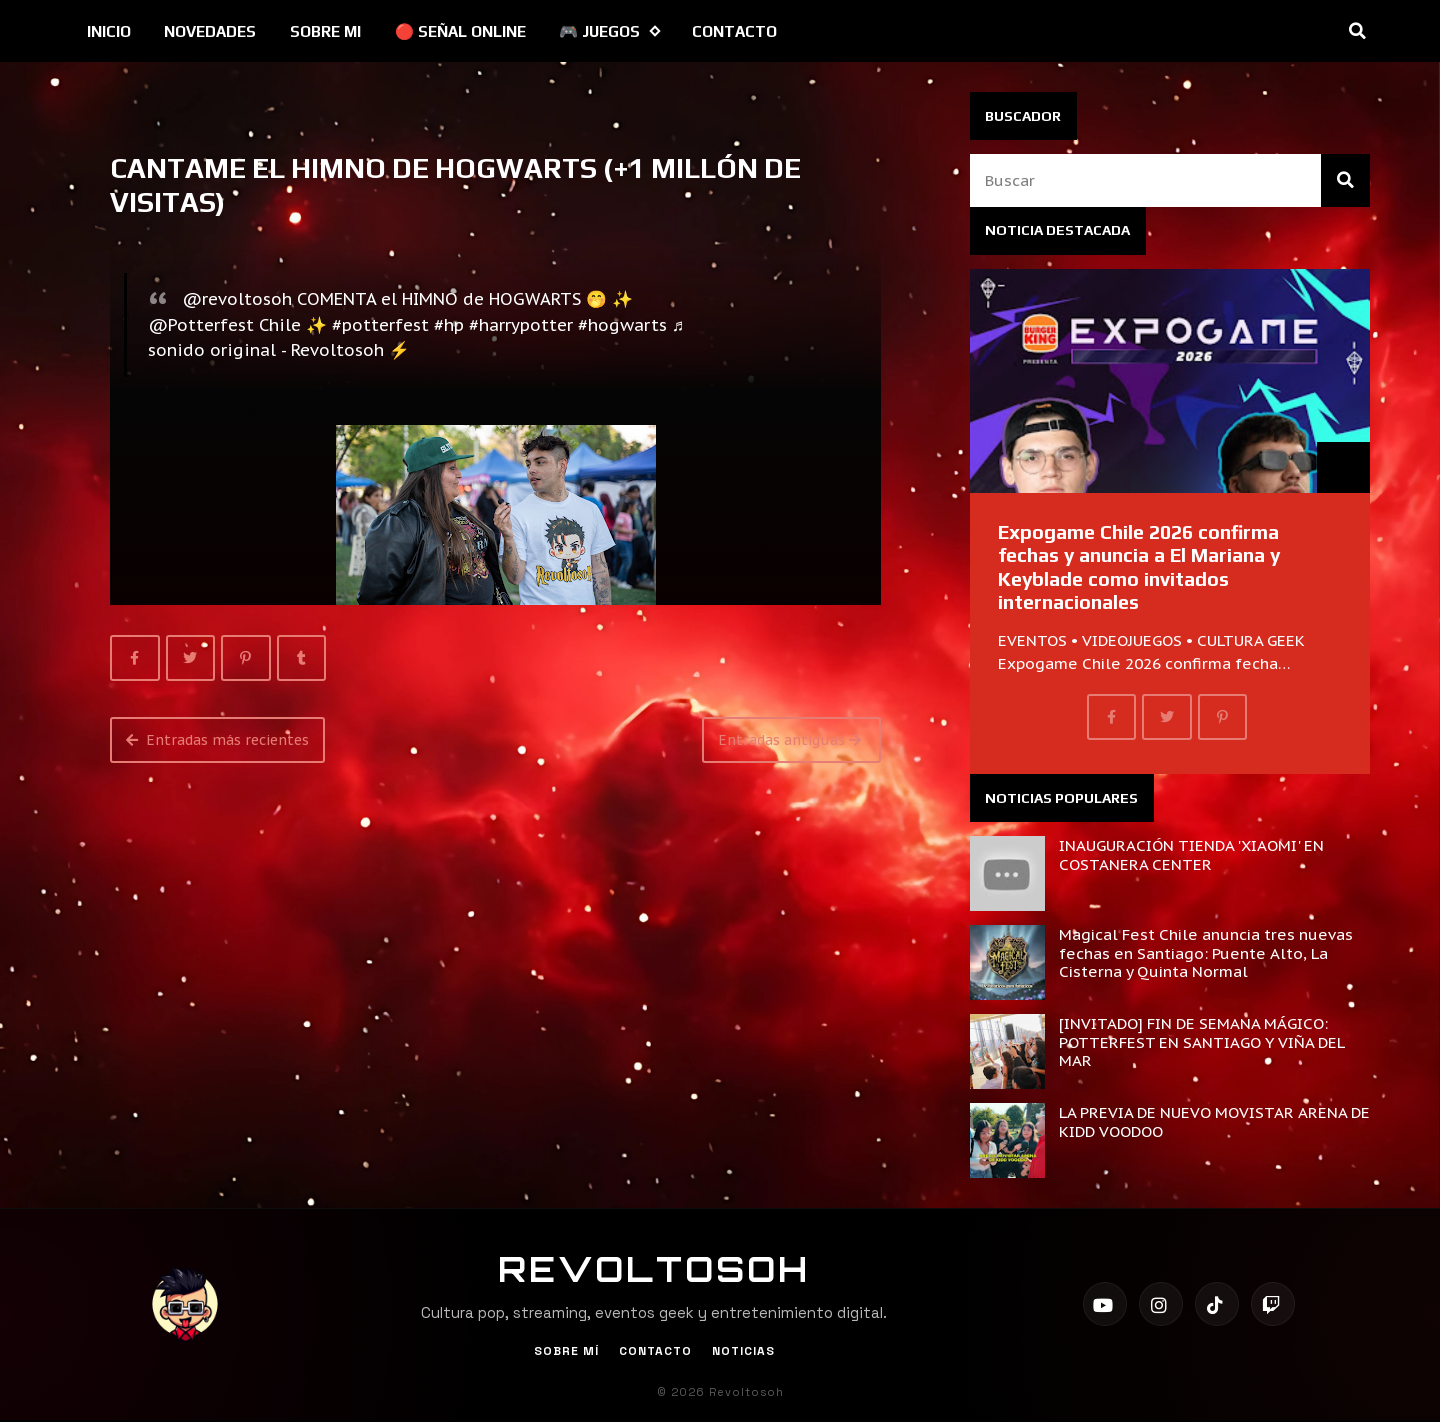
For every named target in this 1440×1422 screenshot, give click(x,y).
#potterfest (380, 325)
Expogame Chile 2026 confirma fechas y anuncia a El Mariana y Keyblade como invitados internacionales (1139, 567)
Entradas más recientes (217, 740)
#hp (449, 325)
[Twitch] (1273, 1304)
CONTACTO (734, 31)
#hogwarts (622, 325)
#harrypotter (521, 325)
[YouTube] (1105, 1304)
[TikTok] (1217, 1304)
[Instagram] (1161, 1304)
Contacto (655, 1351)
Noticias (743, 1351)
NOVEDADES (210, 31)
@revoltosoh (237, 299)
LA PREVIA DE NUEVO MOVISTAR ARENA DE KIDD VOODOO (1214, 1121)
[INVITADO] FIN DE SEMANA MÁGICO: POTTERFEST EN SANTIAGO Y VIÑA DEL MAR (1201, 1041)
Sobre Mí (566, 1351)
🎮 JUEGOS (609, 31)
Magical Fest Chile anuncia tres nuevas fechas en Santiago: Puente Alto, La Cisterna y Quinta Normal (1206, 952)
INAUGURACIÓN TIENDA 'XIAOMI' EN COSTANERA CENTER (1191, 854)
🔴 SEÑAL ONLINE (460, 31)
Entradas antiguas (789, 740)
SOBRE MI (325, 31)
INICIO (109, 31)
